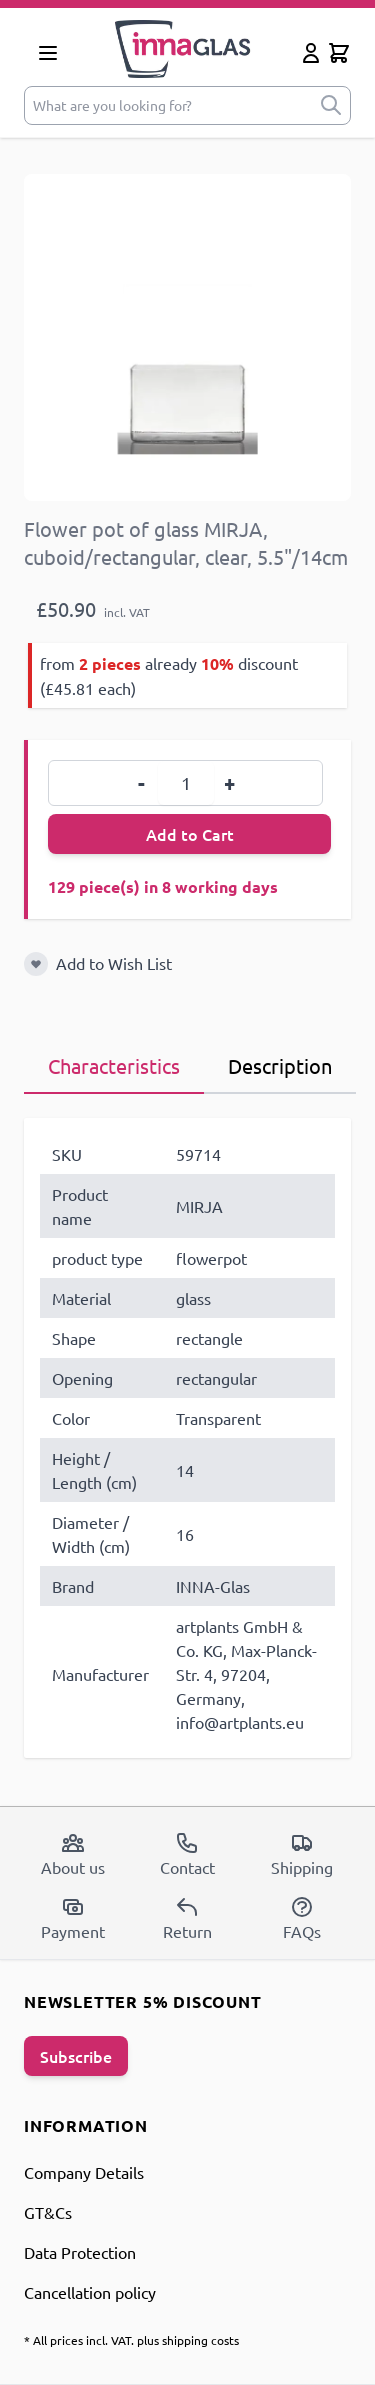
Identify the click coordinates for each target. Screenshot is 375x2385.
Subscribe (76, 2056)
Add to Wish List (114, 963)
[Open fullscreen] (187, 337)
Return (187, 1918)
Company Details (84, 2172)
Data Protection (80, 2252)
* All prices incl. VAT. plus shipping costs (131, 2340)
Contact (187, 1854)
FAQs (302, 1918)
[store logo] (183, 49)
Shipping (302, 1854)
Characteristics (114, 1065)
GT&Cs (48, 2212)
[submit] (331, 105)
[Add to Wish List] (36, 964)
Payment (73, 1918)
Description (280, 1065)
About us (73, 1854)
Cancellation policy (90, 2292)
